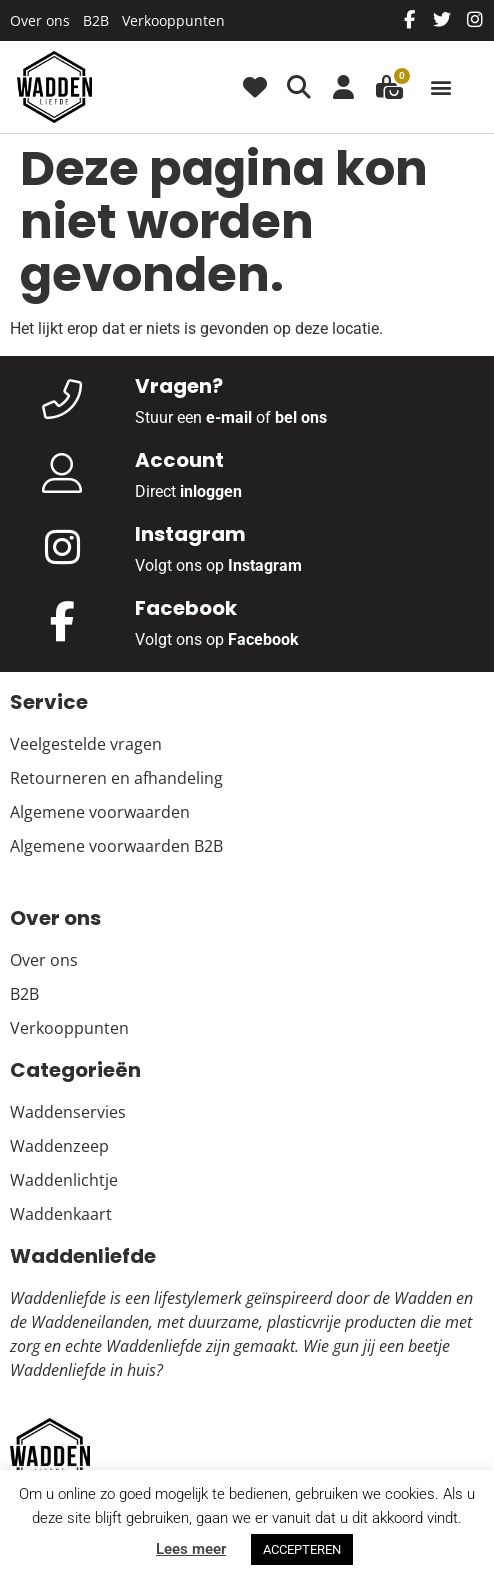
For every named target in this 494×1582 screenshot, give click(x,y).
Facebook (263, 639)
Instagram (265, 565)
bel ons (301, 417)
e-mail (229, 417)
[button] (440, 87)
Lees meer (191, 1549)
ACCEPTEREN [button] (302, 1549)
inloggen (211, 491)
